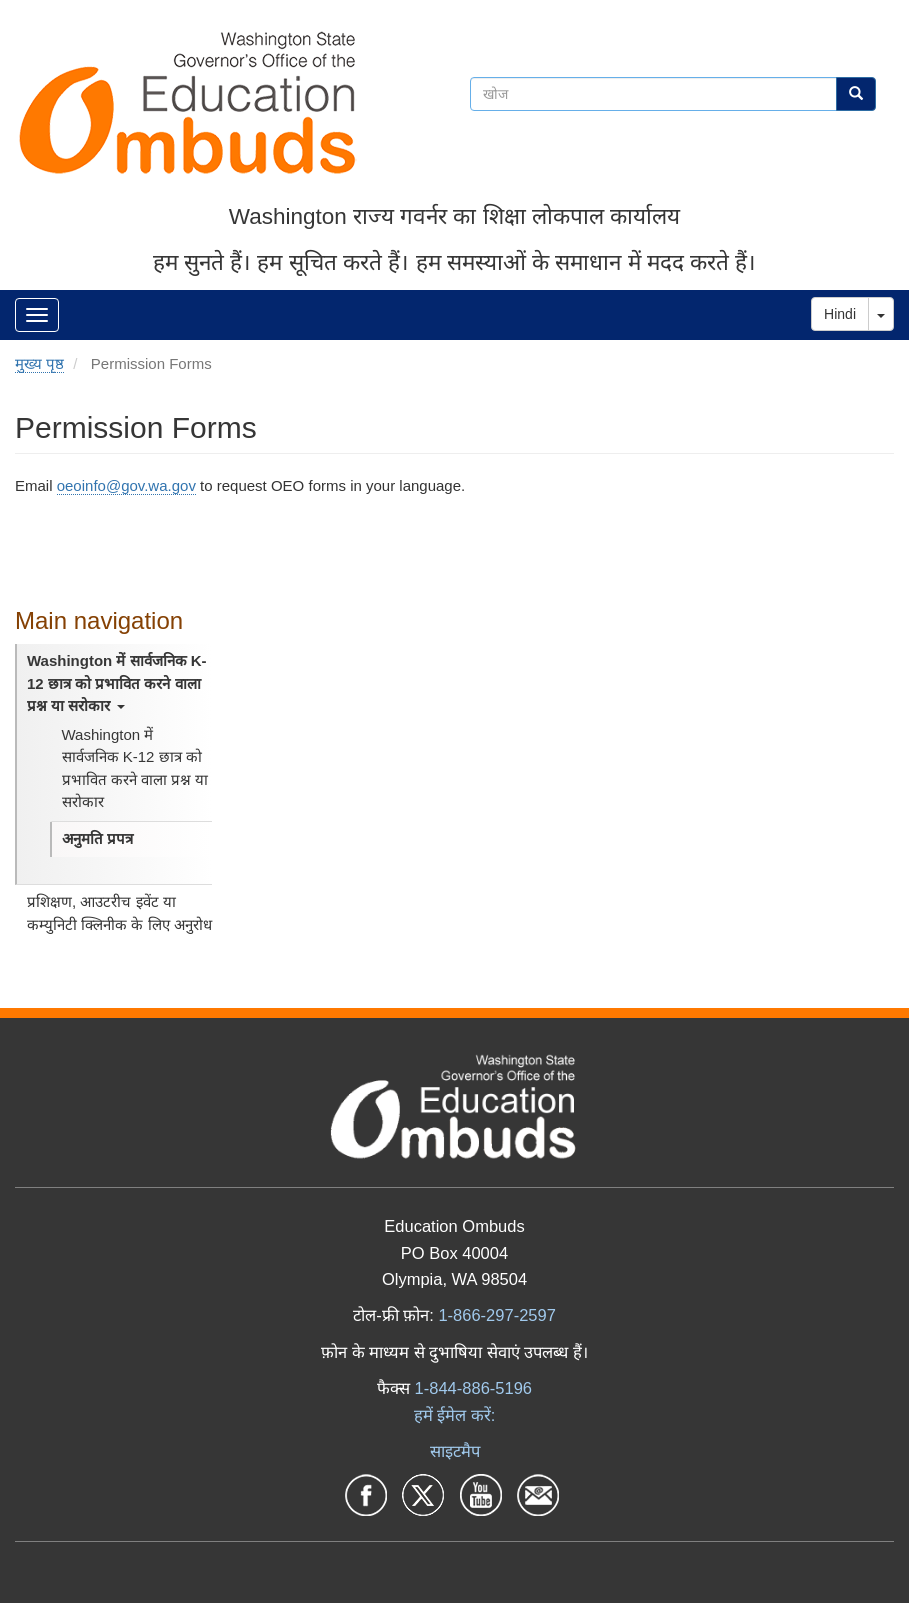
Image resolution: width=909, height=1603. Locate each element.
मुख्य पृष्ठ (39, 363)
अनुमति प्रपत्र (97, 838)
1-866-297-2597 (496, 1315)
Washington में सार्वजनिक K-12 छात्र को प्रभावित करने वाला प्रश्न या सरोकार (117, 683)
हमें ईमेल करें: (455, 1415)
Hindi (840, 314)
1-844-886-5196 (473, 1388)
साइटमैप (455, 1451)
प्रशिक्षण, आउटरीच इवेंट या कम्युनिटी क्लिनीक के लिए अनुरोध (119, 913)
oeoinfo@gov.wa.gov (126, 485)
